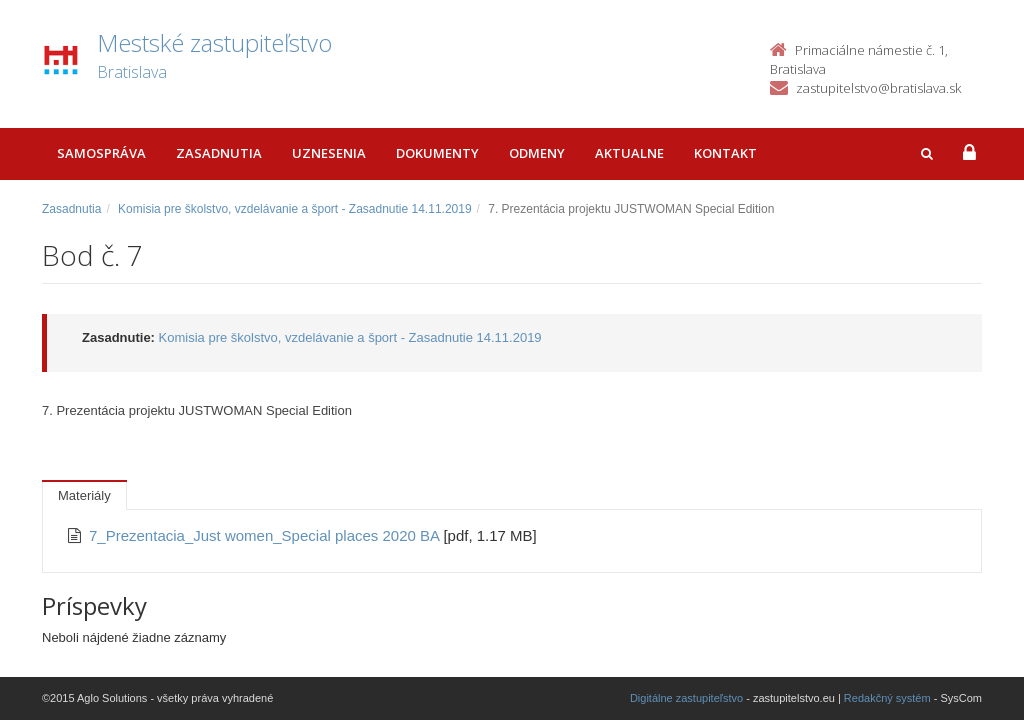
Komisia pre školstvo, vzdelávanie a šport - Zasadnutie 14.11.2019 (295, 209)
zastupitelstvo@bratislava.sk (878, 88)
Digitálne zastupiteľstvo (686, 698)
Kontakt (725, 153)
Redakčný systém (887, 698)
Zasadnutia (219, 153)
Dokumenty (437, 153)
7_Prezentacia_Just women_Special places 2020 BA (266, 535)
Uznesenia (329, 153)
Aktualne (629, 153)
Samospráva (101, 153)
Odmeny (537, 153)
